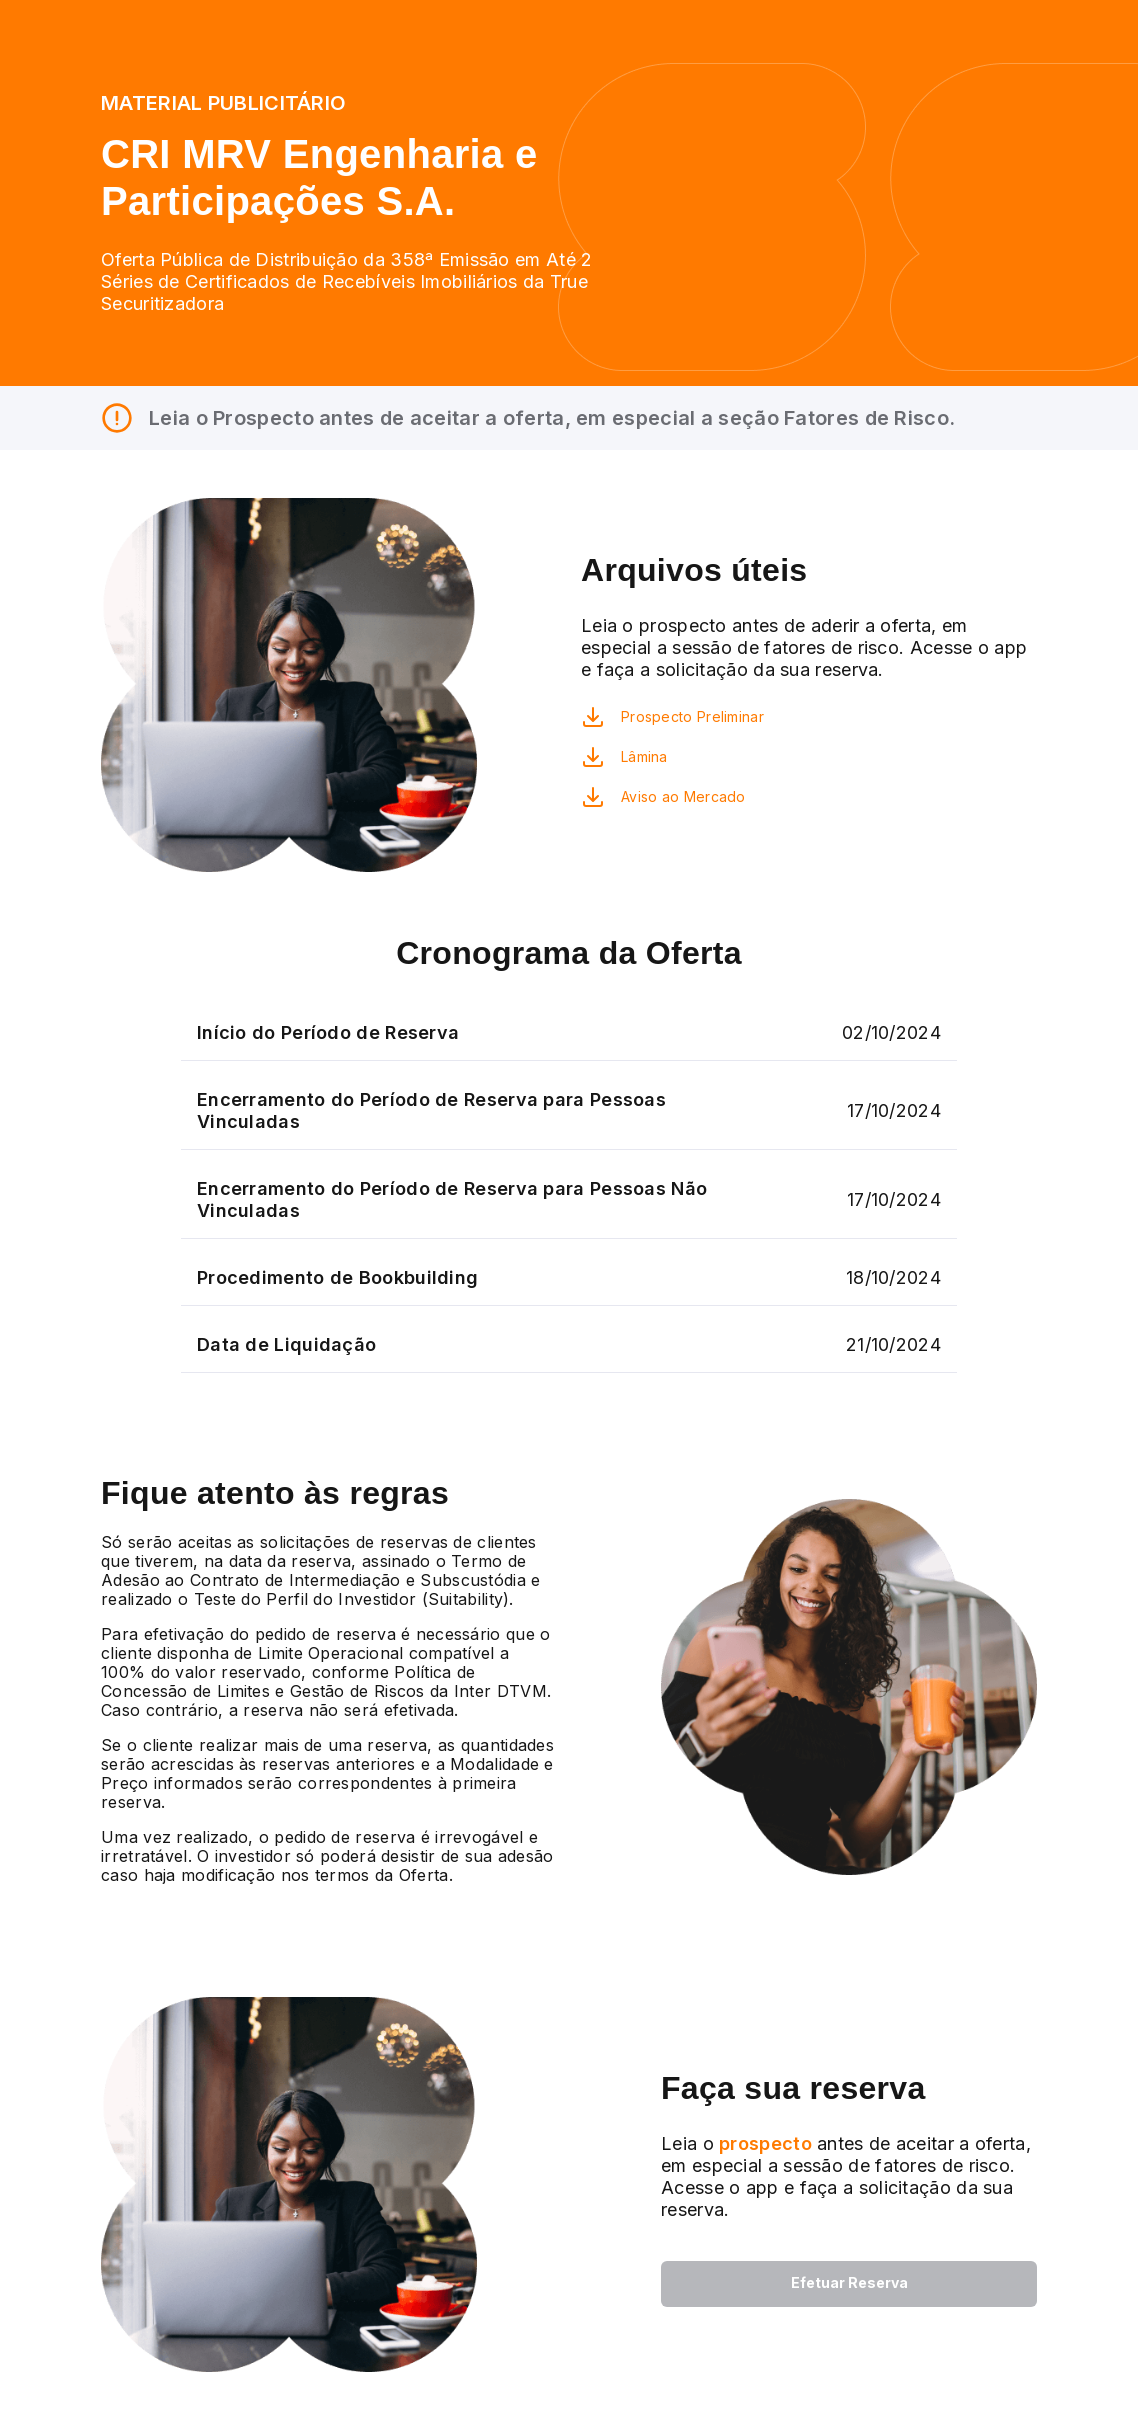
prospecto (763, 2143)
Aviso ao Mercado (683, 796)
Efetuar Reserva (849, 2282)
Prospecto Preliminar (692, 716)
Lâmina (644, 756)
